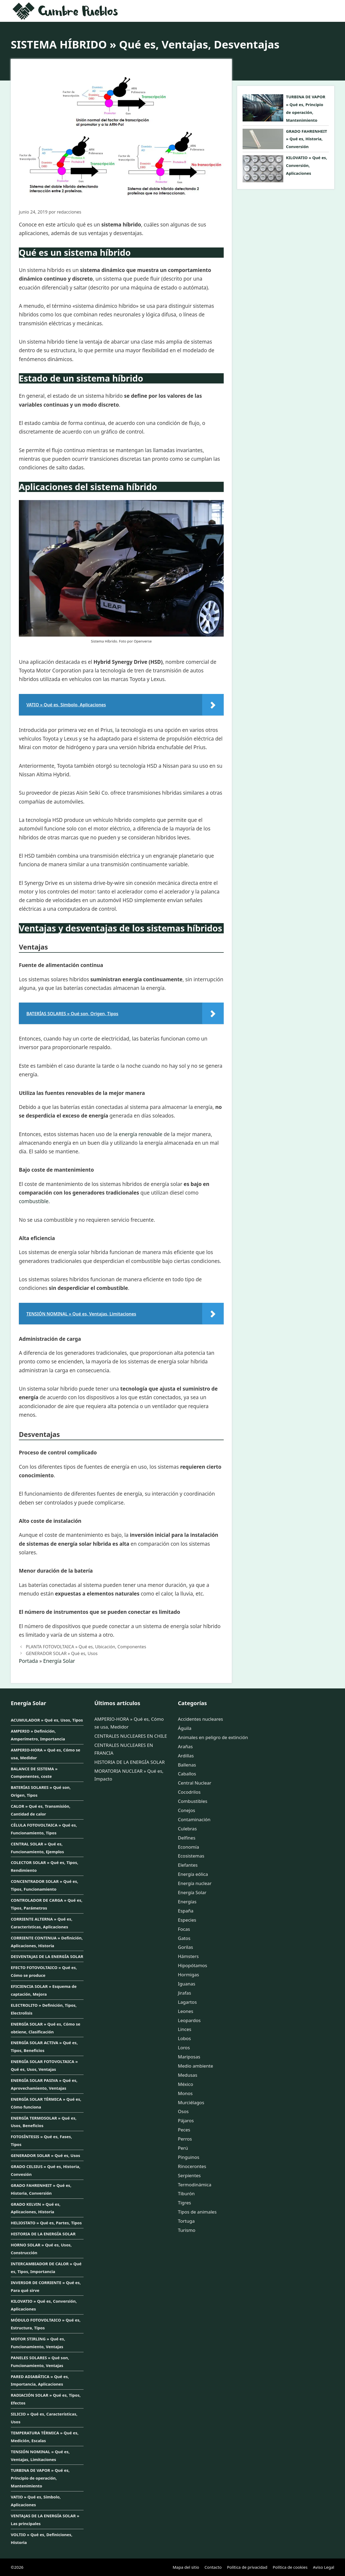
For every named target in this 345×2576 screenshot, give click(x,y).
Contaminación (194, 1819)
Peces (184, 2130)
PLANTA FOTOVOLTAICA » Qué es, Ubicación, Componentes (86, 1647)
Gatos (184, 1938)
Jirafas (184, 1993)
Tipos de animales (197, 2212)
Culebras (187, 1828)
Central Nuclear (194, 1783)
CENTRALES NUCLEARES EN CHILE (130, 1736)
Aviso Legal (323, 2567)
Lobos (184, 2038)
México (185, 2084)
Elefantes (188, 1865)
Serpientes (189, 2175)
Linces (184, 2029)
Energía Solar (59, 1660)
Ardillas (186, 1756)
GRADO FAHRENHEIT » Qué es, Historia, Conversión (306, 138)
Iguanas (186, 1984)
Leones (185, 2011)
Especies (187, 1920)
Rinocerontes (192, 2166)
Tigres (184, 2203)
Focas (184, 1929)
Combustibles (192, 1801)
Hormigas (188, 1974)
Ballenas (187, 1765)
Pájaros (186, 2120)
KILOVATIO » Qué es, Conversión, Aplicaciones (306, 165)
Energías (187, 1901)
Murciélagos (191, 2102)
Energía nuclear (195, 1883)
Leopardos (189, 2020)
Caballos (187, 1774)
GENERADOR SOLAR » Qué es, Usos (62, 1653)
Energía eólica (193, 1874)
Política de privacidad (247, 2567)
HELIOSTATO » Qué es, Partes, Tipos (46, 2222)
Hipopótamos (192, 1965)
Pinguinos (188, 2157)
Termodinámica (194, 2184)
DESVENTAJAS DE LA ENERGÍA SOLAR (47, 1956)
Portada (28, 1660)
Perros (185, 2139)
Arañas (185, 1746)
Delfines (186, 1838)
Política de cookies (290, 2567)
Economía (188, 1847)
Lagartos (187, 2002)
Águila (184, 1728)
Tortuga (186, 2221)
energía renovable (141, 1134)
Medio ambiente (195, 2066)
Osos (183, 2111)
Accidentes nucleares (200, 1719)
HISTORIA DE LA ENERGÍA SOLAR (43, 2233)
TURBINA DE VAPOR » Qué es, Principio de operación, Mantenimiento (40, 2477)
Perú (183, 2148)
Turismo (186, 2230)
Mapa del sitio (185, 2567)
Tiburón (186, 2193)
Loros (184, 2047)
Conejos (186, 1810)
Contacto (213, 2567)
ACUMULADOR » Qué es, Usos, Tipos (47, 1720)
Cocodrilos (189, 1792)
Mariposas (189, 2057)
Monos (185, 2093)
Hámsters (188, 1956)
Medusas (187, 2075)
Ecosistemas (191, 1856)
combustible (34, 1201)
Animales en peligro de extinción (213, 1737)
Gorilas (185, 1947)
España (186, 1911)
